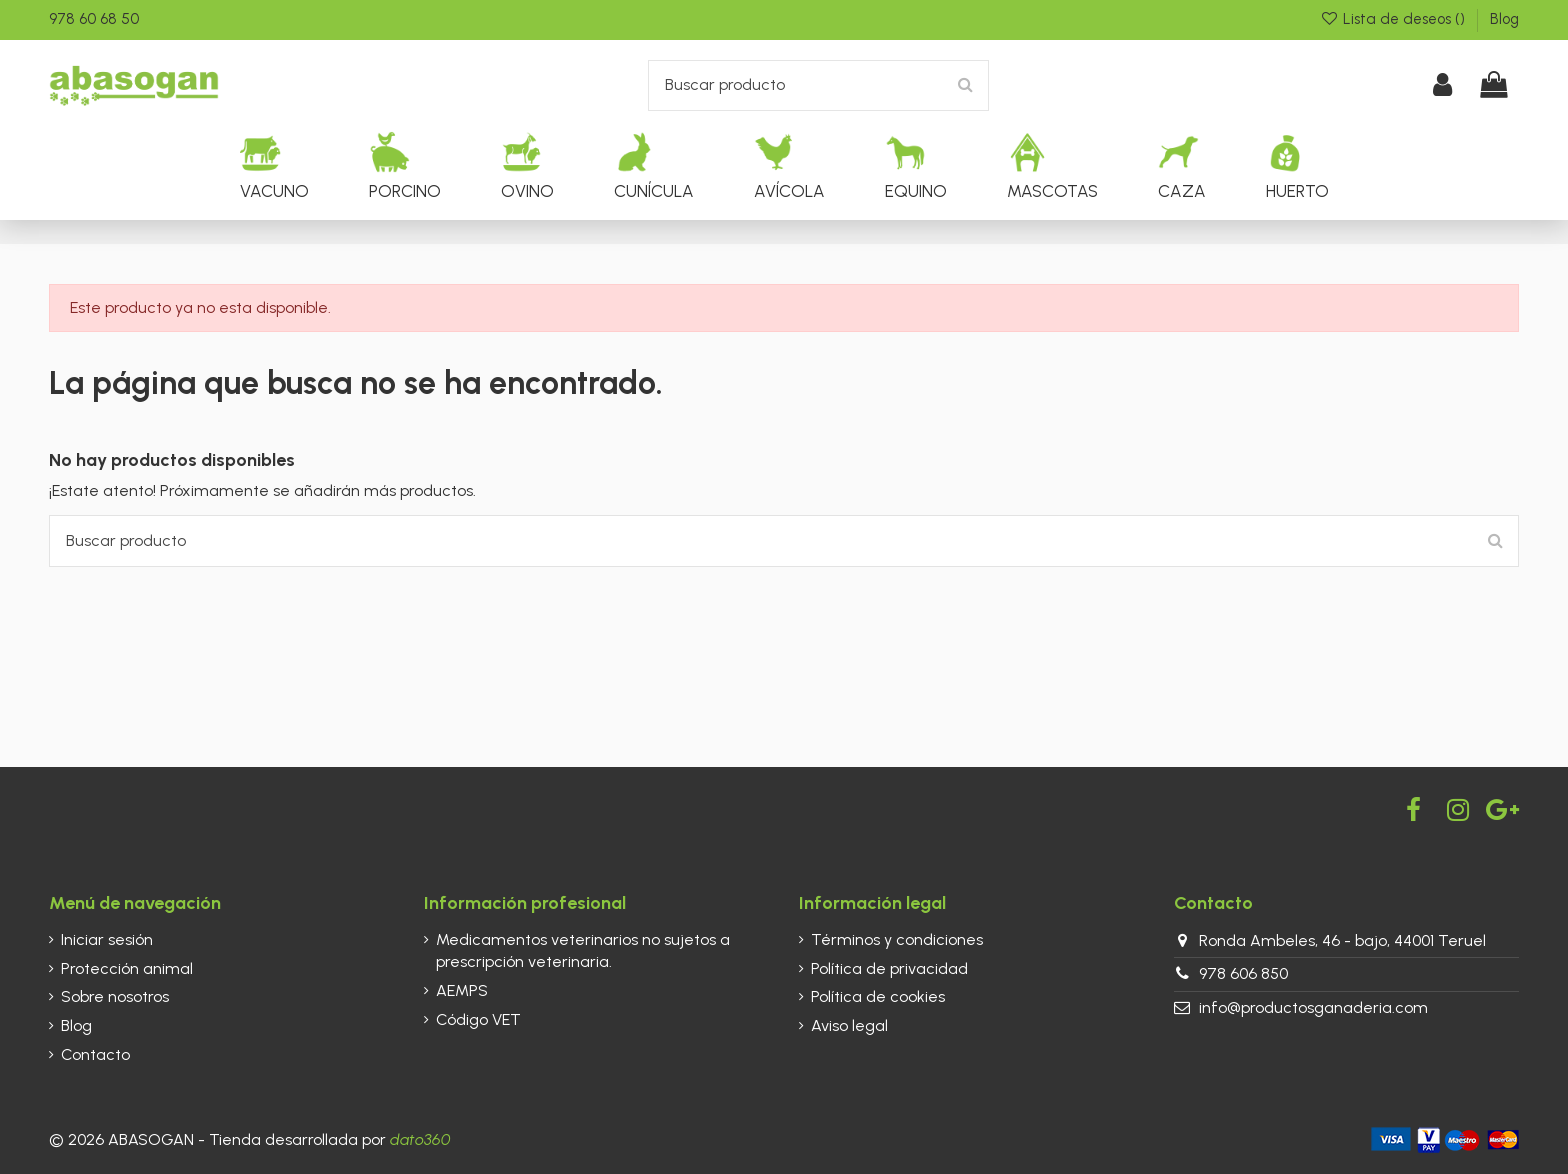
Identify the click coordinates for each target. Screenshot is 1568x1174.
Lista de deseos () (1394, 19)
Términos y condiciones (897, 939)
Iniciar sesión (107, 939)
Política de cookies (878, 996)
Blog (1504, 19)
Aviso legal (849, 1025)
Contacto (95, 1054)
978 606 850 (1243, 973)
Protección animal (127, 968)
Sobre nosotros (115, 996)
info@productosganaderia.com (1313, 1007)
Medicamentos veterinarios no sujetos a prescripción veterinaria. (583, 950)
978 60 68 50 (94, 19)
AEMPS (462, 990)
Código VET (478, 1019)
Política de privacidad (889, 968)
